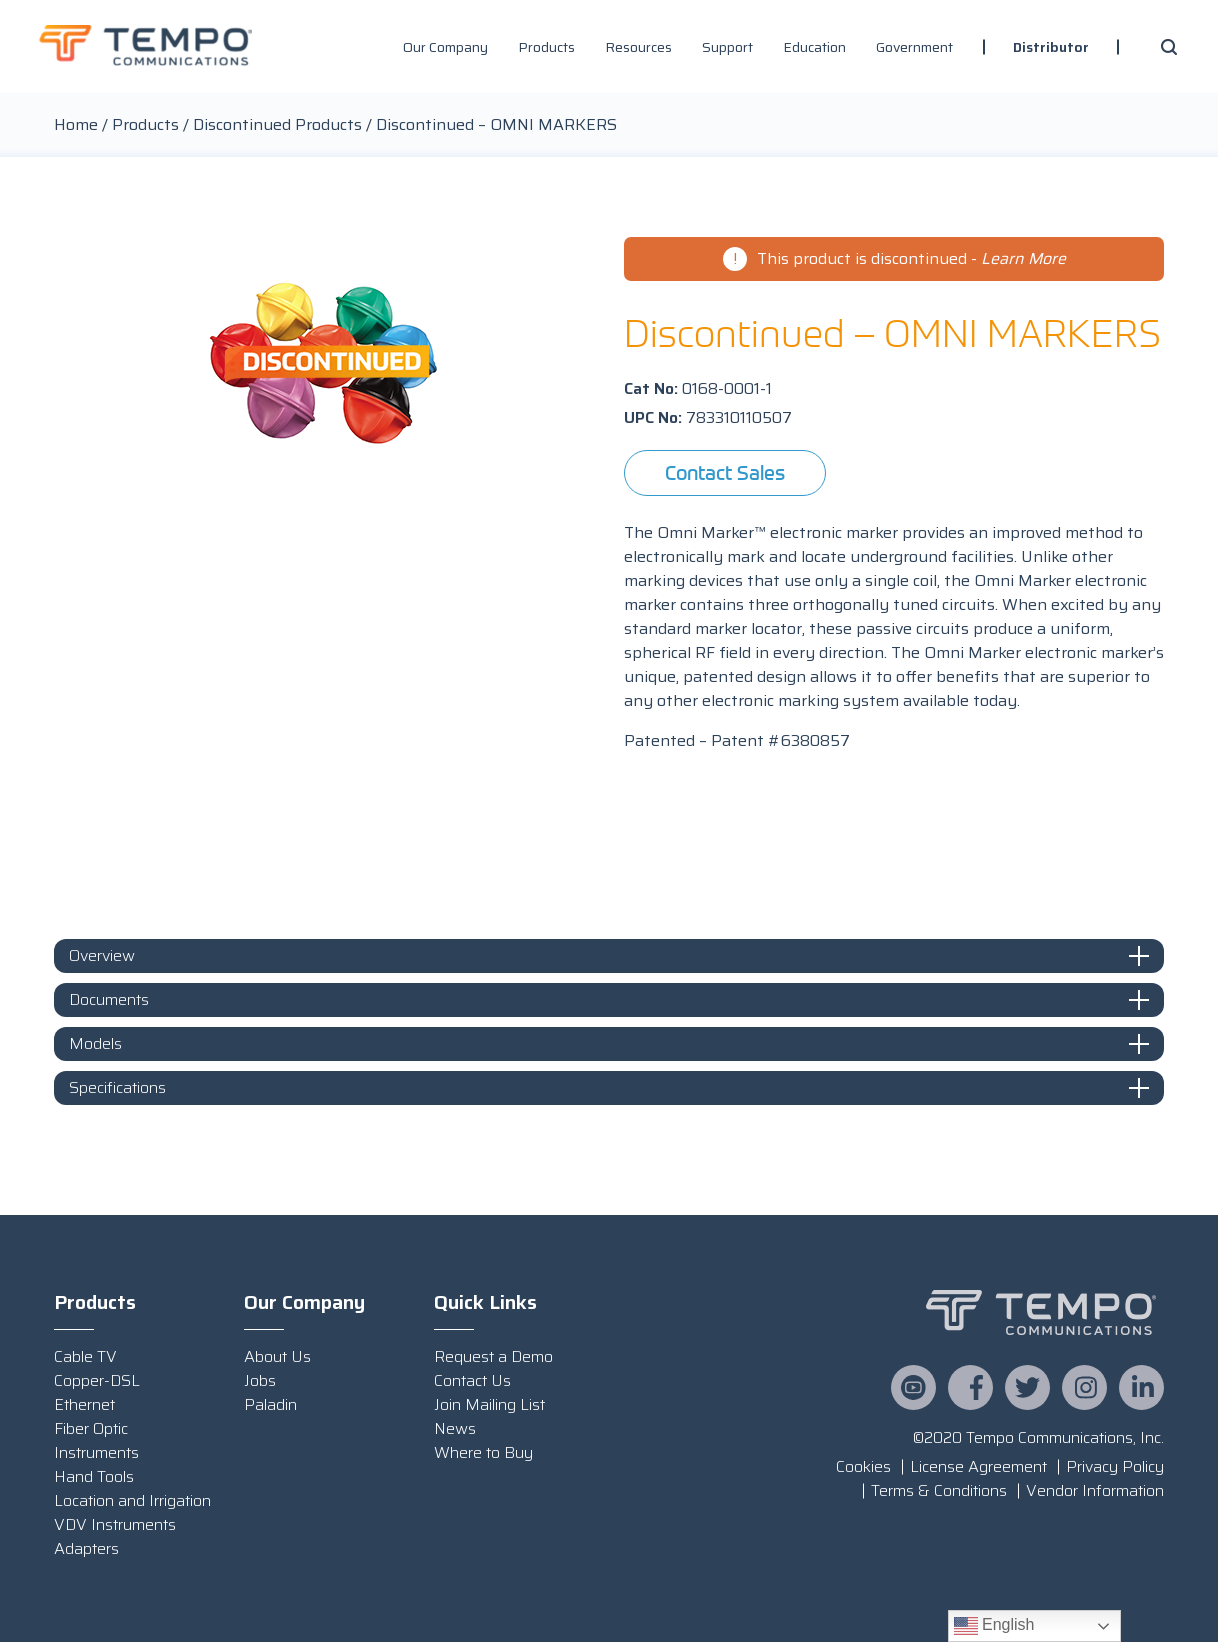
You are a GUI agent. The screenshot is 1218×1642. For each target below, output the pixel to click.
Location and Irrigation (132, 1500)
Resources (638, 47)
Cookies (863, 1466)
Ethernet (84, 1404)
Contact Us (472, 1380)
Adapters (86, 1548)
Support (727, 47)
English (994, 1626)
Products (546, 47)
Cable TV (85, 1356)
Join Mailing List (489, 1404)
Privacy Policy (1115, 1466)
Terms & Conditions (939, 1490)
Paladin (270, 1404)
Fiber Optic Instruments (96, 1440)
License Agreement (978, 1466)
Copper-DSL (97, 1380)
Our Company (445, 47)
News (455, 1428)
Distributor (1051, 47)
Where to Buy (483, 1452)
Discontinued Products (277, 124)
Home (76, 124)
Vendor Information (1095, 1490)
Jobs (260, 1380)
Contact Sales (725, 472)
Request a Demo (493, 1356)
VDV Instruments (115, 1524)
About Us (277, 1356)
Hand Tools (94, 1476)
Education (814, 47)
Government (914, 47)
